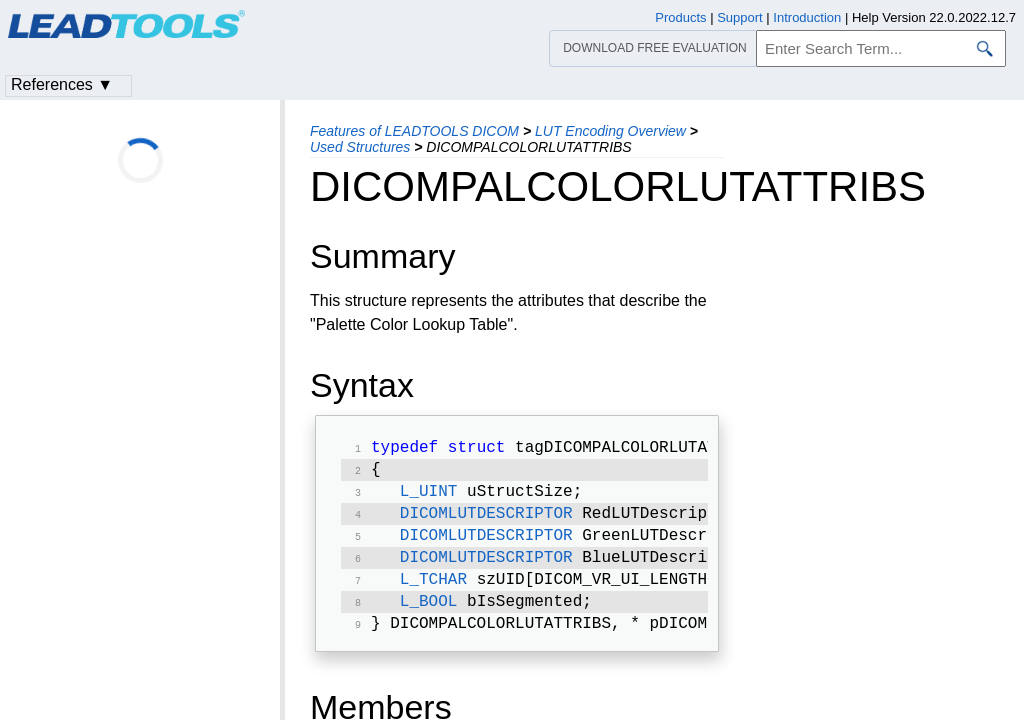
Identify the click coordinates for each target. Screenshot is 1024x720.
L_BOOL (429, 618)
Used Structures (360, 147)
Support (740, 17)
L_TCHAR (433, 594)
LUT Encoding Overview (610, 131)
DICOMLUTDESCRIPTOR (486, 522)
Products (680, 17)
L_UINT (429, 498)
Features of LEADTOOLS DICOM (414, 131)
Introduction (807, 17)
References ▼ (62, 84)
